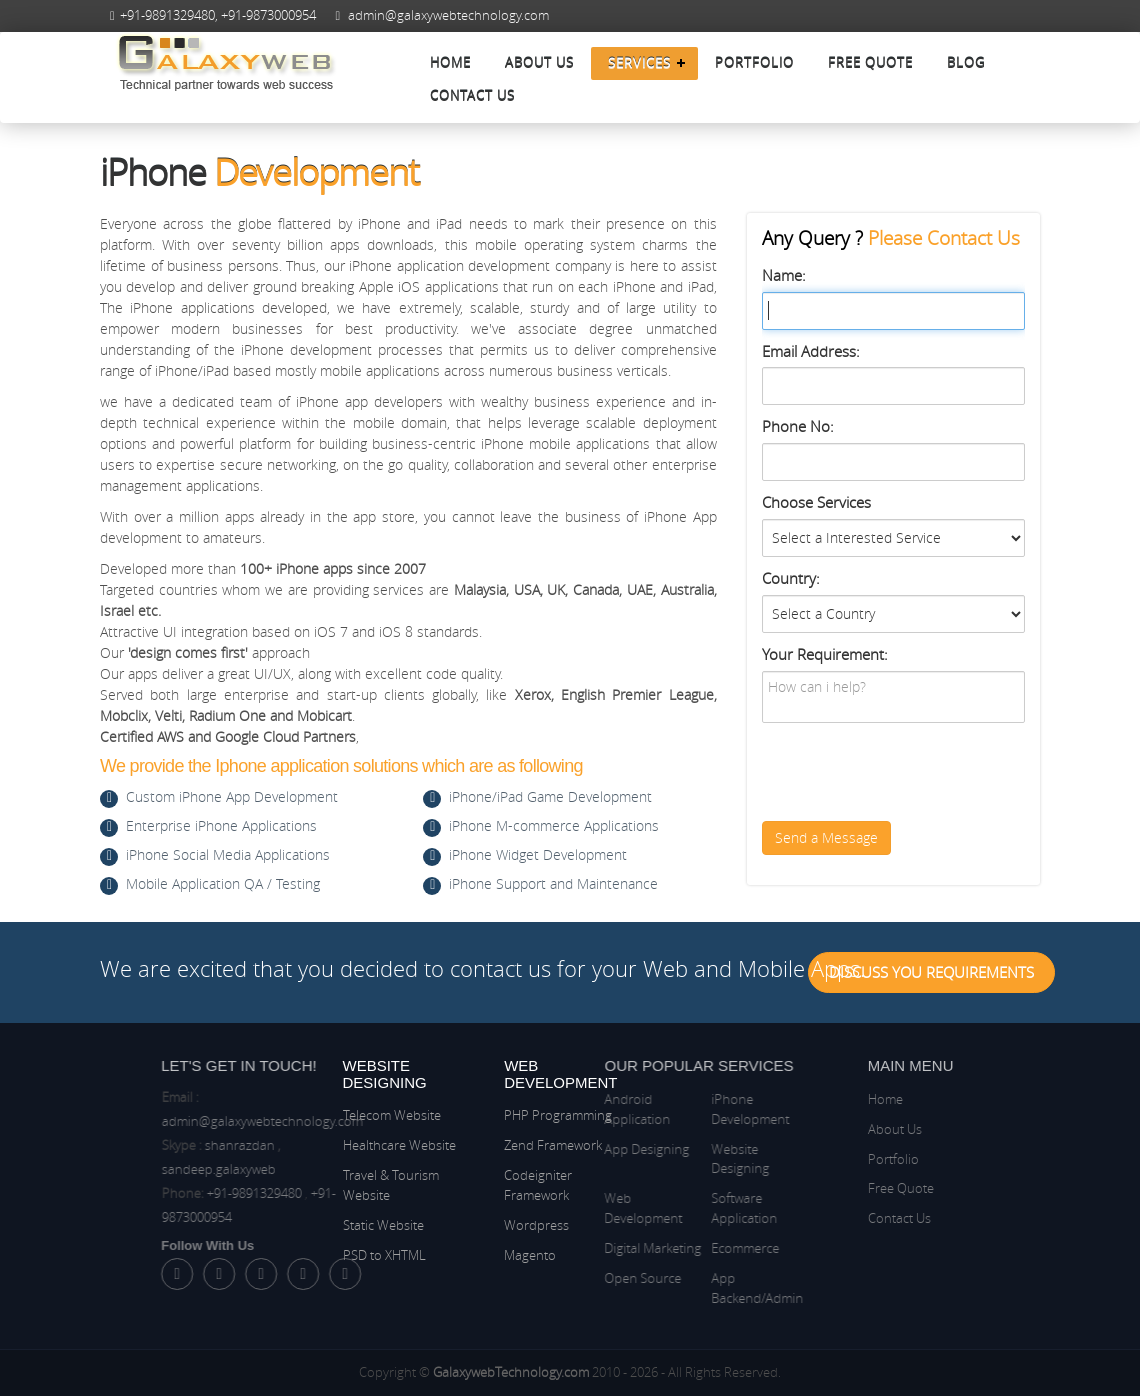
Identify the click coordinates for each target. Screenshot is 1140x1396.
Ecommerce (688, 1248)
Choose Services (816, 502)
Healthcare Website (399, 1145)
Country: (791, 578)
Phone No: (798, 426)
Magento (530, 1255)
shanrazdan (296, 1145)
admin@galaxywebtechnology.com (448, 15)
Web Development (587, 1208)
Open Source (586, 1278)
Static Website (383, 1225)
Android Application (581, 1109)
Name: (784, 275)
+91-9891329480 (167, 15)
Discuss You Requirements (931, 972)
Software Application (687, 1208)
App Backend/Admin (700, 1288)
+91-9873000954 (268, 15)
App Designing (590, 1149)
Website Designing (683, 1159)
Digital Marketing (596, 1248)
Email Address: (811, 351)
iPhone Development (693, 1109)
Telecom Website (392, 1115)
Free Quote (870, 63)
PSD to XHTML (384, 1255)
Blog (966, 63)
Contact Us (472, 96)
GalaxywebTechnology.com (511, 1372)
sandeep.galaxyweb (275, 1169)
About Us (539, 63)
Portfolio (754, 63)
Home (450, 63)
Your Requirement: (825, 654)
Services (639, 63)
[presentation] (914, 772)
